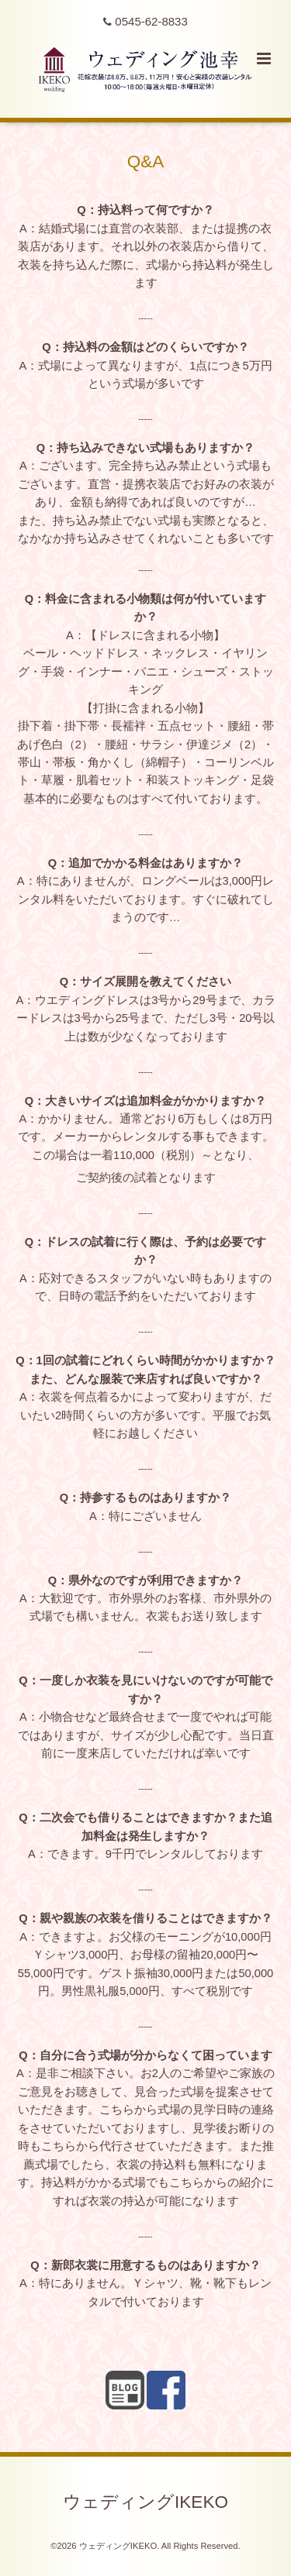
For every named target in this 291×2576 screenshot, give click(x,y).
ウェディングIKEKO (145, 2501)
